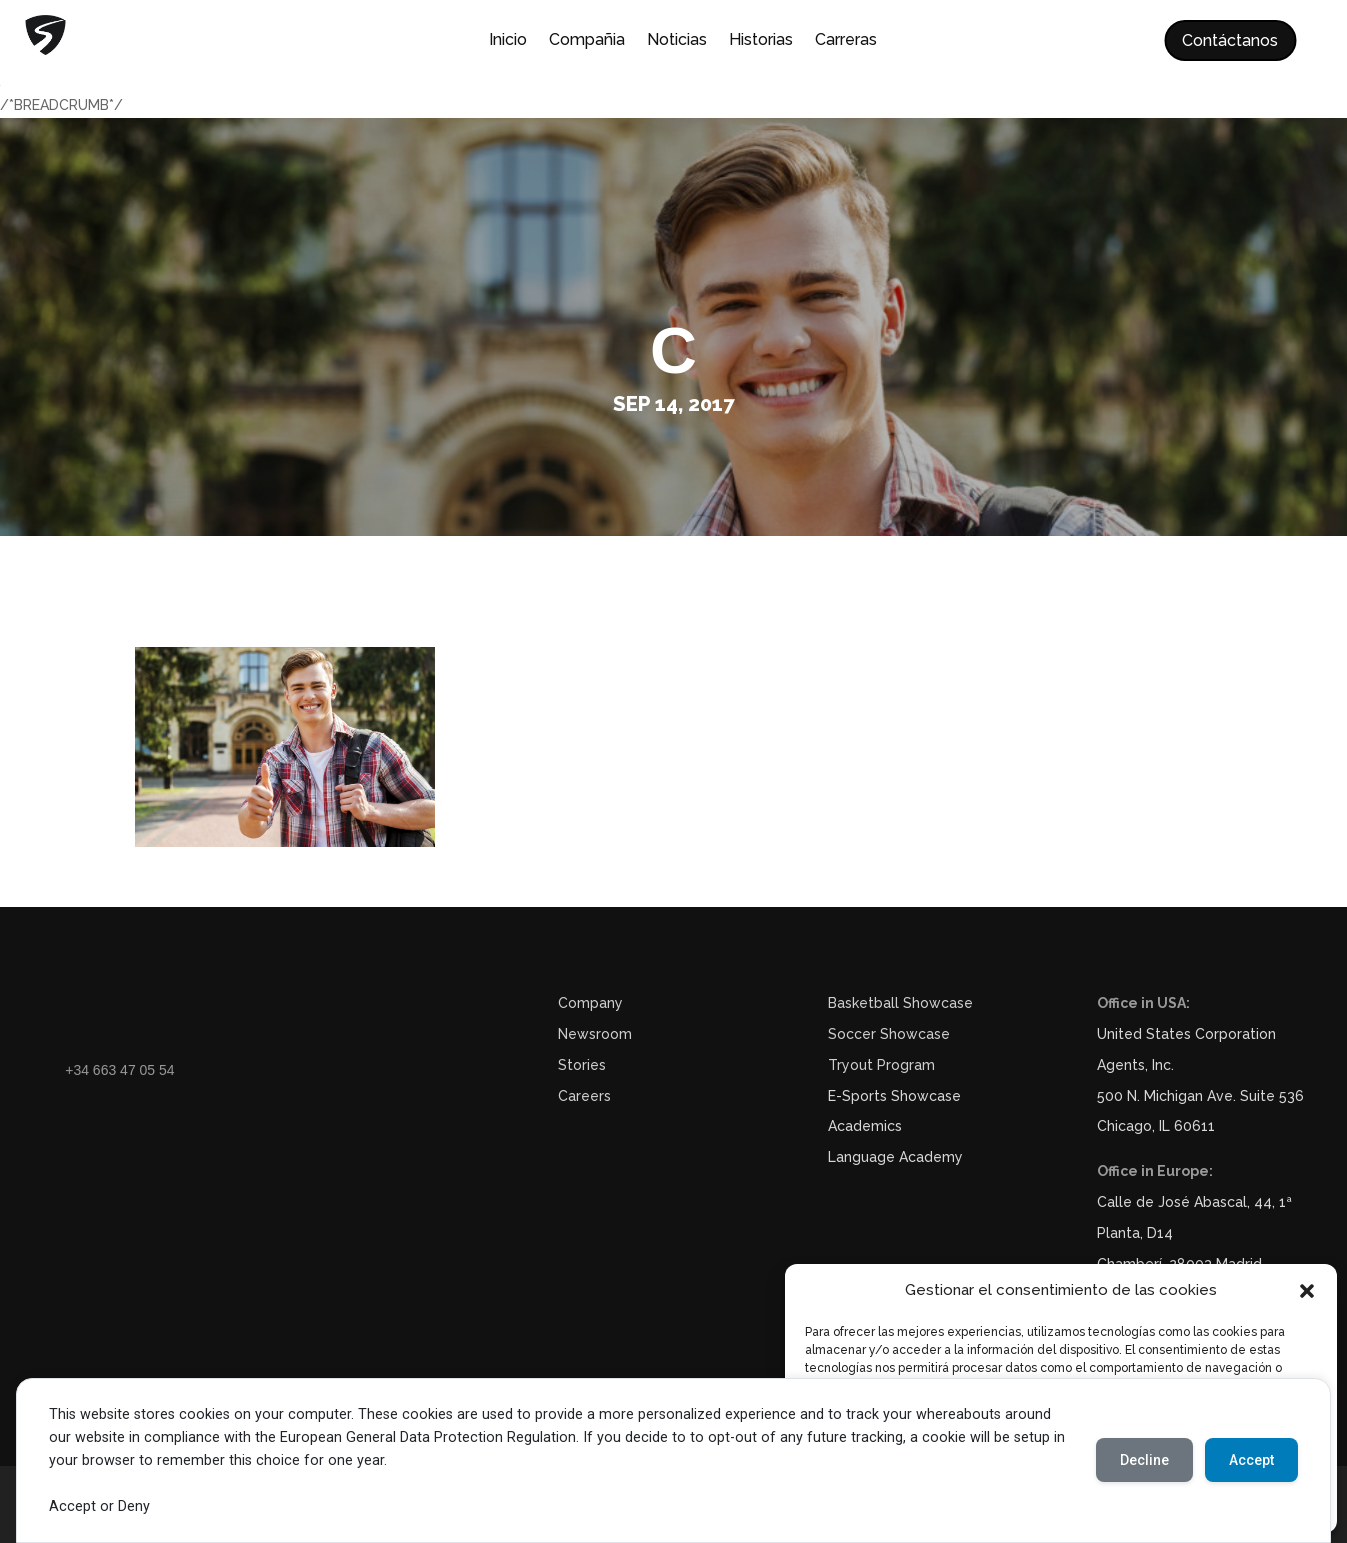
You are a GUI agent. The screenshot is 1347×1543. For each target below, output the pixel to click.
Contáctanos (1230, 40)
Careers (584, 1096)
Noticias (677, 41)
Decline (1144, 1460)
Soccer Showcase (889, 1034)
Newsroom (595, 1034)
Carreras (846, 41)
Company (590, 1003)
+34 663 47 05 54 (119, 1070)
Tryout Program (881, 1065)
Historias (761, 41)
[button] (1307, 1291)
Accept (1251, 1460)
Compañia (587, 41)
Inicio (508, 41)
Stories (582, 1065)
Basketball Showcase (900, 1003)
